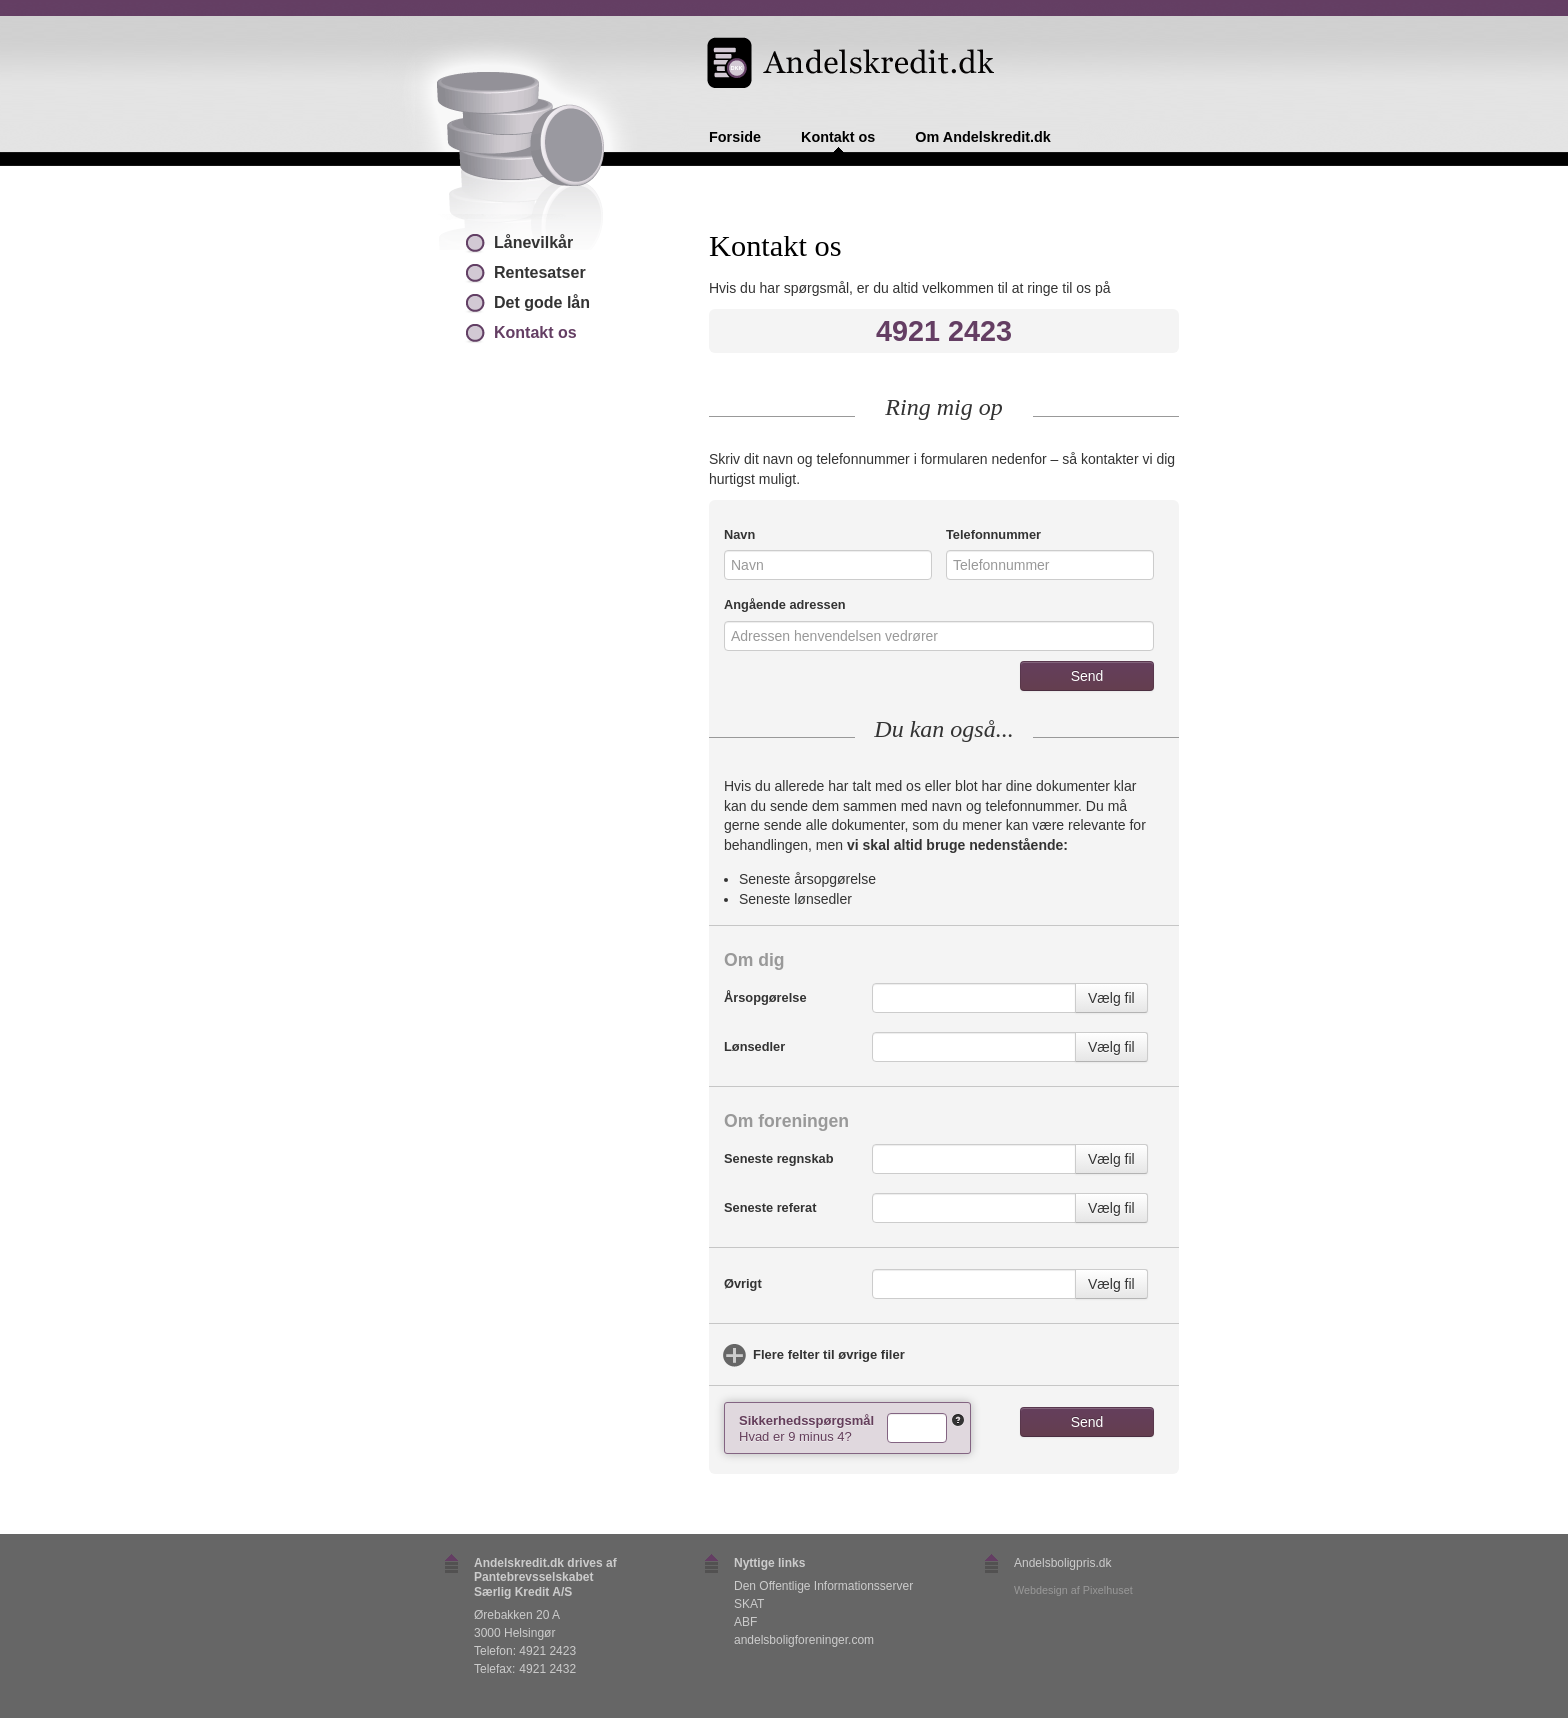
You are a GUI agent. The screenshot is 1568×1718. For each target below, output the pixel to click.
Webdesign (1041, 1590)
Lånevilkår (533, 242)
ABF (745, 1622)
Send (1087, 676)
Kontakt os (838, 137)
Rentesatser (540, 272)
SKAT (749, 1604)
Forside (735, 137)
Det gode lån (542, 302)
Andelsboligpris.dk (1062, 1563)
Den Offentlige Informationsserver (823, 1586)
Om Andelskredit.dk (982, 137)
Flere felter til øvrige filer (829, 1354)
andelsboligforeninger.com (804, 1640)
